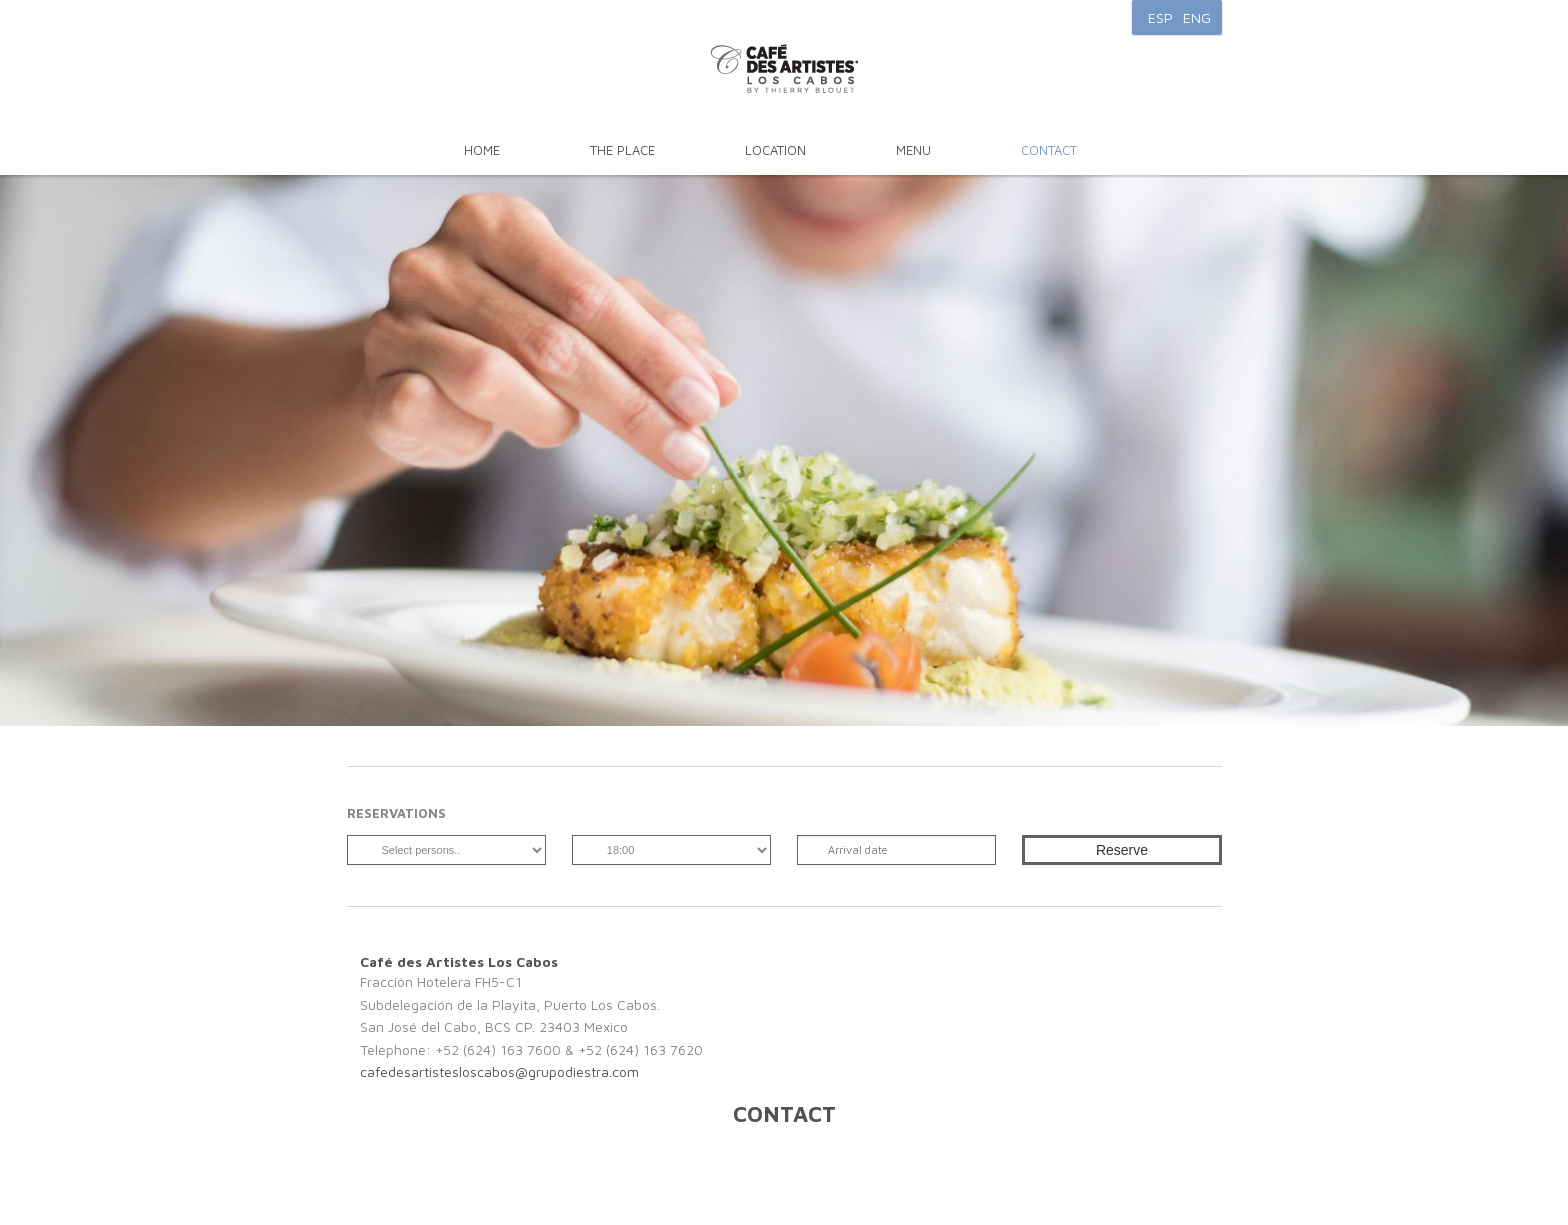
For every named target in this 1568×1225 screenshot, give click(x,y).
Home (482, 150)
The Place (622, 150)
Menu (913, 150)
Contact (1049, 150)
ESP (1160, 17)
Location (775, 150)
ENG (1197, 17)
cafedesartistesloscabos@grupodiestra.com (499, 1071)
